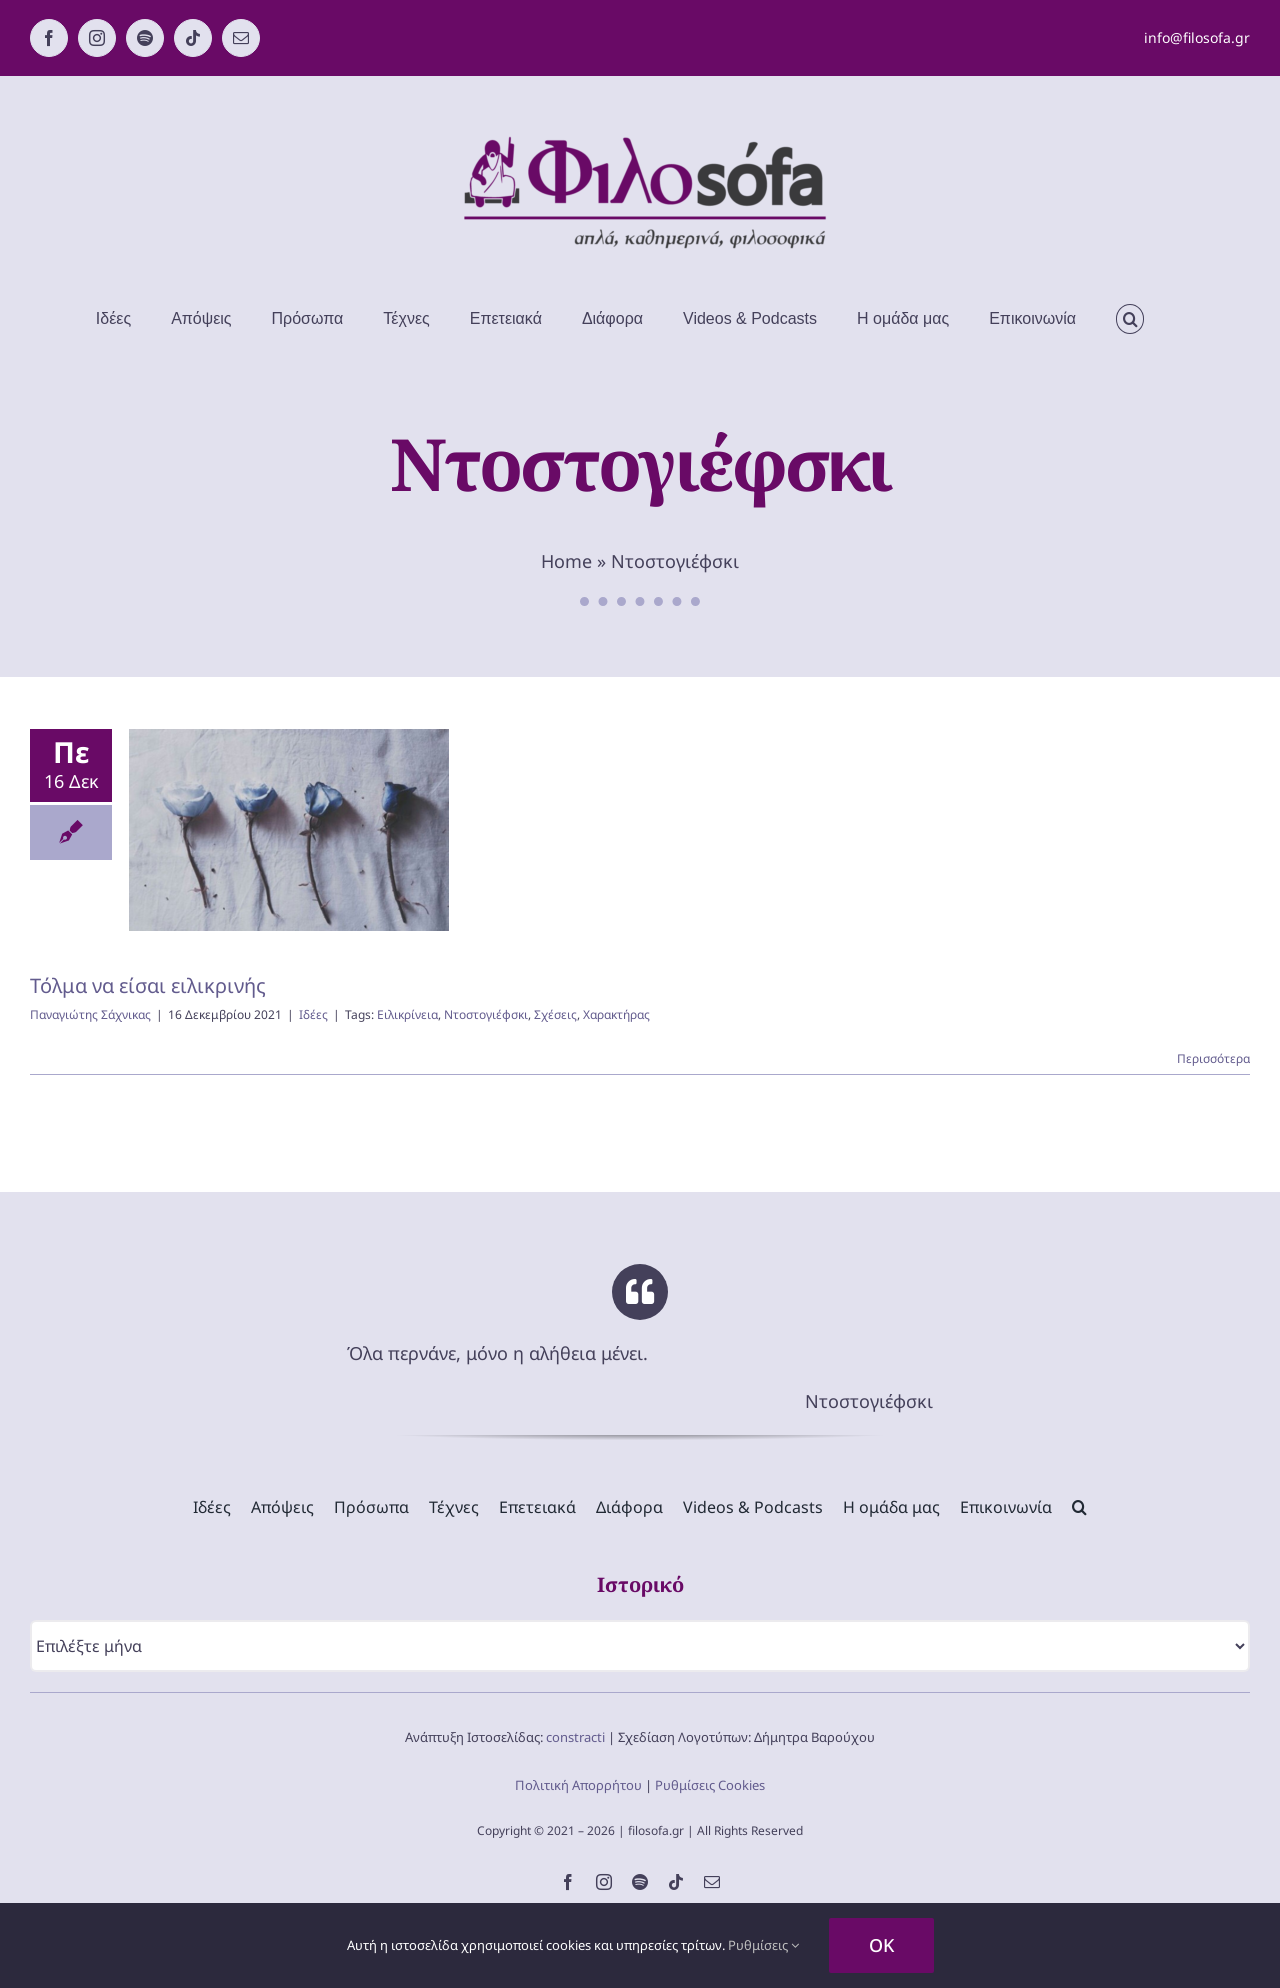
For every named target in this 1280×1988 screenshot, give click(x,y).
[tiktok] (676, 1882)
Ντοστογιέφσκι (486, 1014)
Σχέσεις (555, 1014)
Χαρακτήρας (616, 1014)
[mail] (712, 1882)
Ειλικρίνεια (407, 1014)
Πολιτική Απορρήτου (578, 1785)
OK (881, 1945)
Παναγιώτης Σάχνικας (90, 1014)
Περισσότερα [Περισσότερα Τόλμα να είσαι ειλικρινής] (1213, 1058)
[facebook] (568, 1882)
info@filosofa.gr (1197, 37)
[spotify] (640, 1882)
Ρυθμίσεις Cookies (710, 1785)
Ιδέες (313, 1014)
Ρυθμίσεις (763, 1945)
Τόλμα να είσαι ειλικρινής (148, 985)
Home (566, 561)
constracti (575, 1737)
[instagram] (604, 1882)
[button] (1130, 319)
